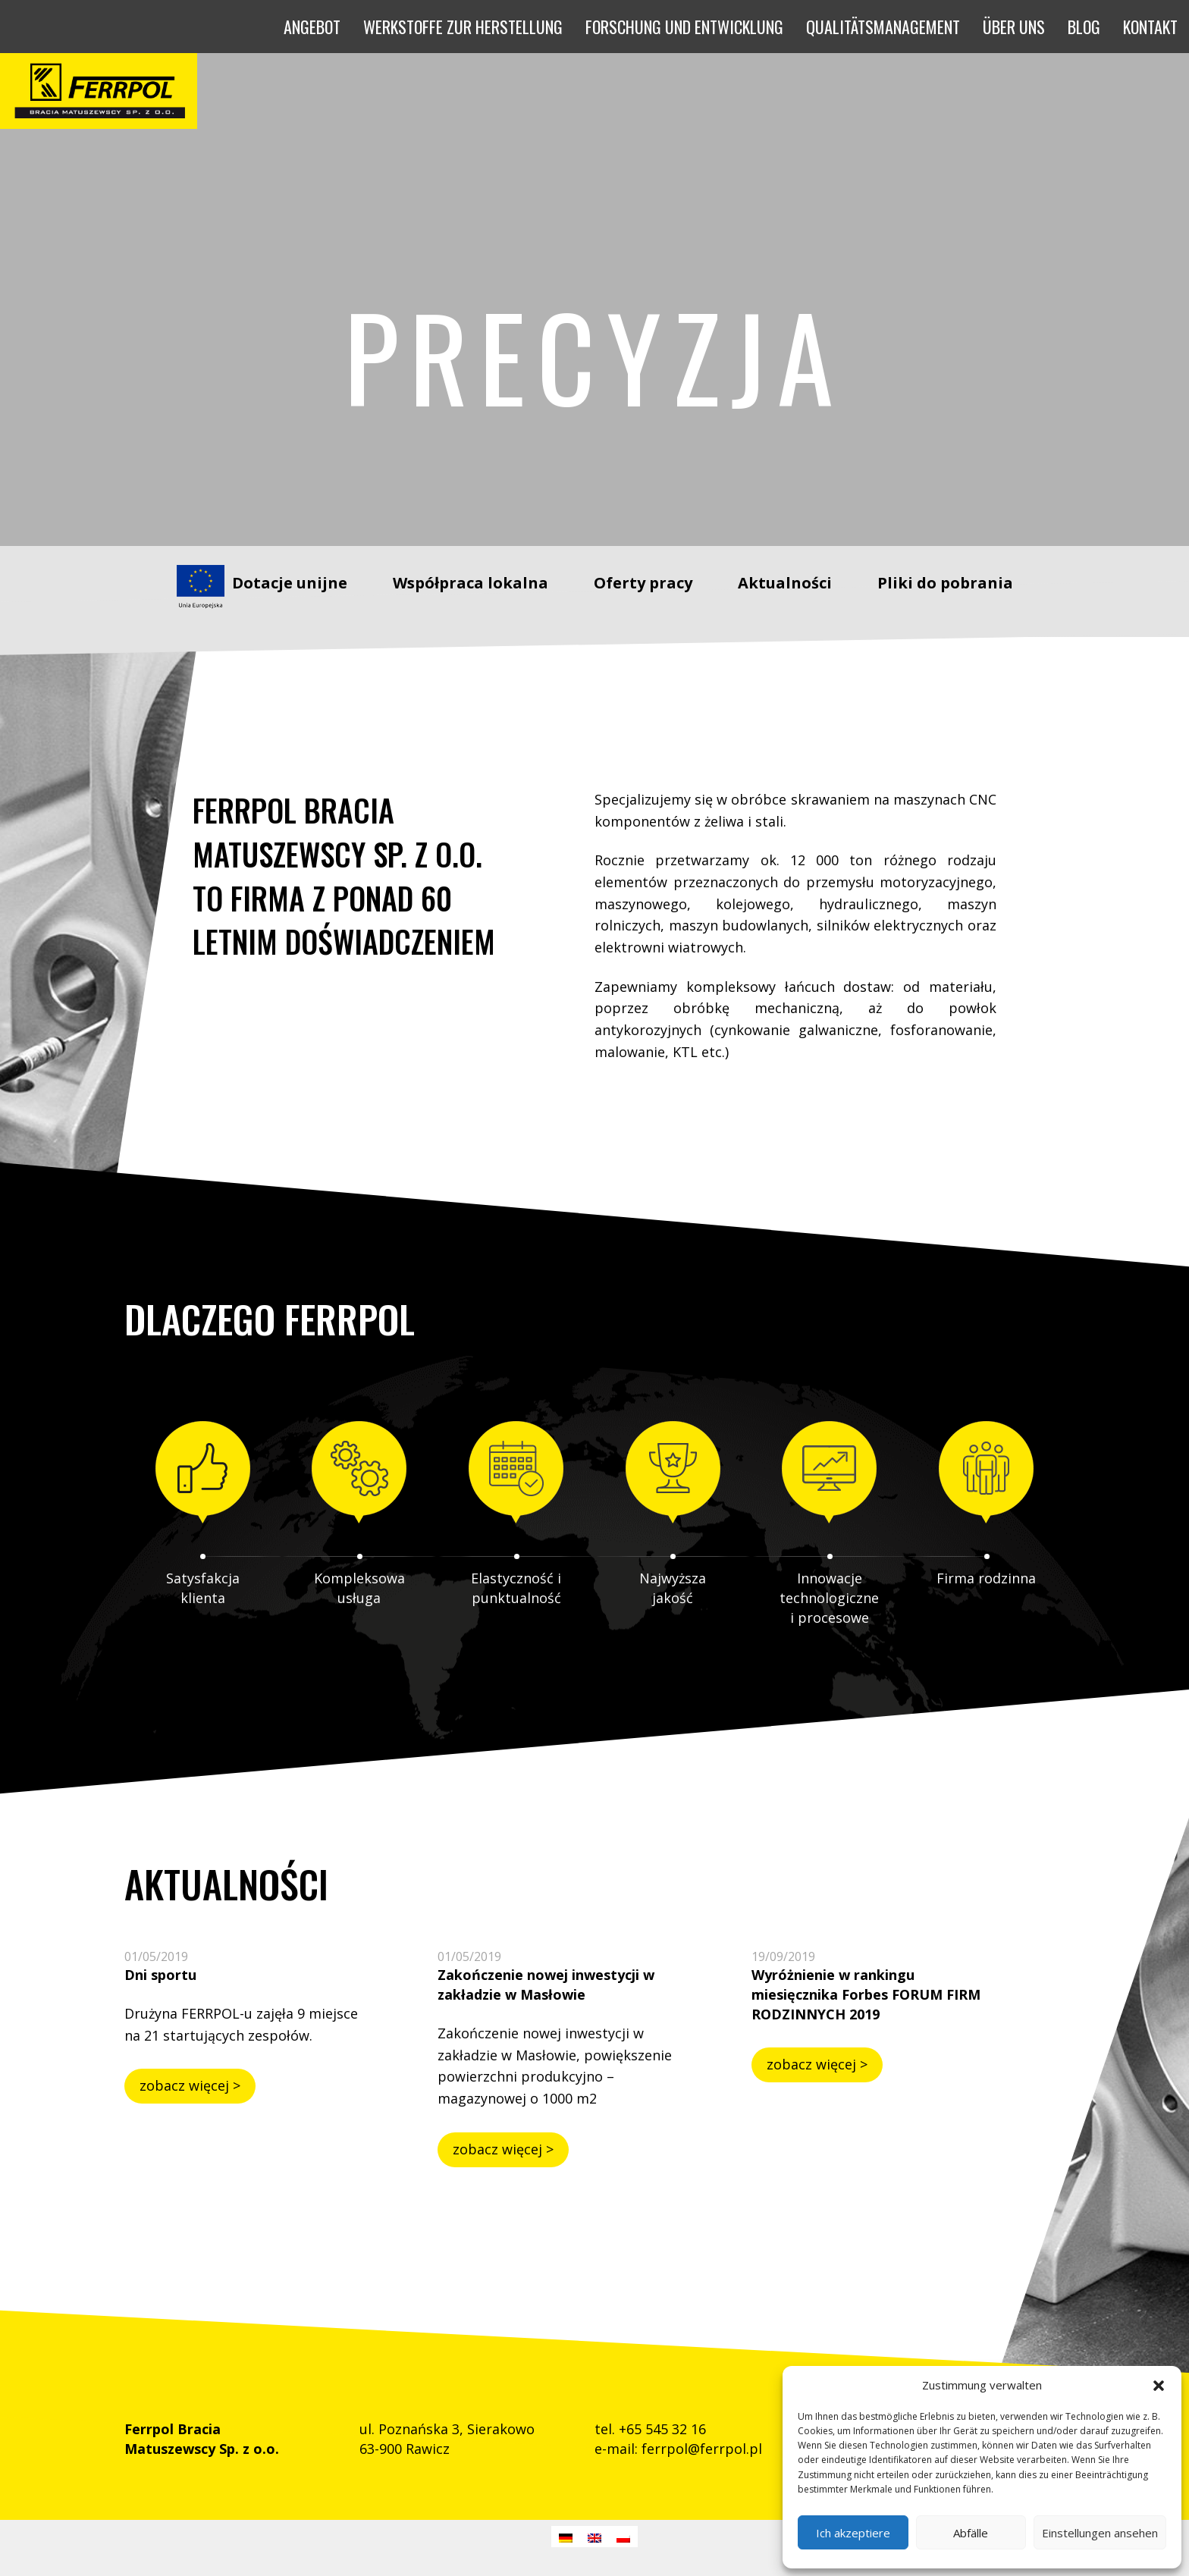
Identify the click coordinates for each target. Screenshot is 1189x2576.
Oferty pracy (643, 583)
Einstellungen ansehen (1100, 2532)
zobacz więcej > (190, 2085)
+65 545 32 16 (662, 2429)
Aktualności (785, 583)
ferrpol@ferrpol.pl (702, 2449)
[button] (1158, 2385)
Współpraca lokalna (470, 583)
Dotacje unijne (289, 583)
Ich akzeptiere (853, 2532)
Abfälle (970, 2532)
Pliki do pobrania (945, 583)
